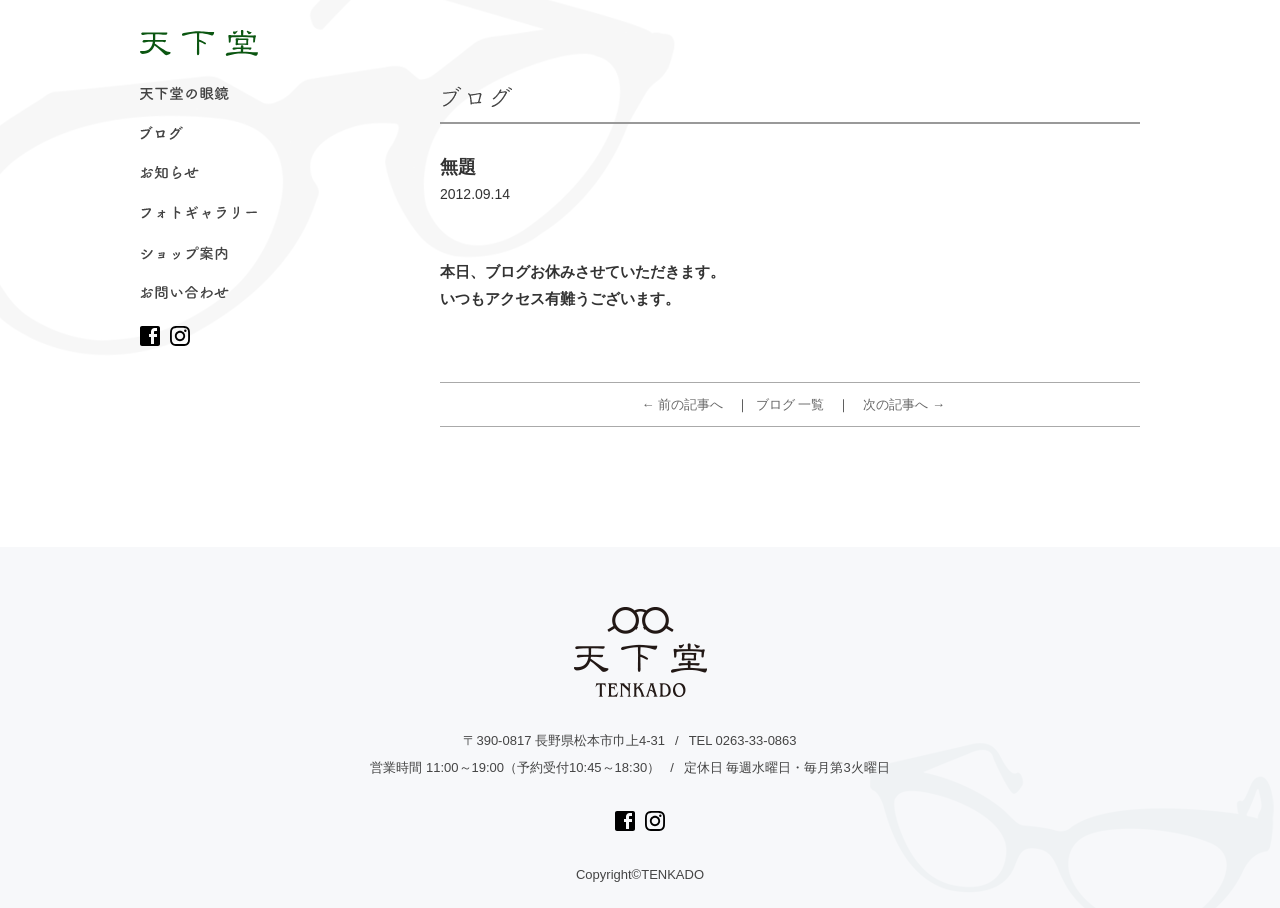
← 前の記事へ (683, 404)
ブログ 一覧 (790, 404)
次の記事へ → (904, 404)
